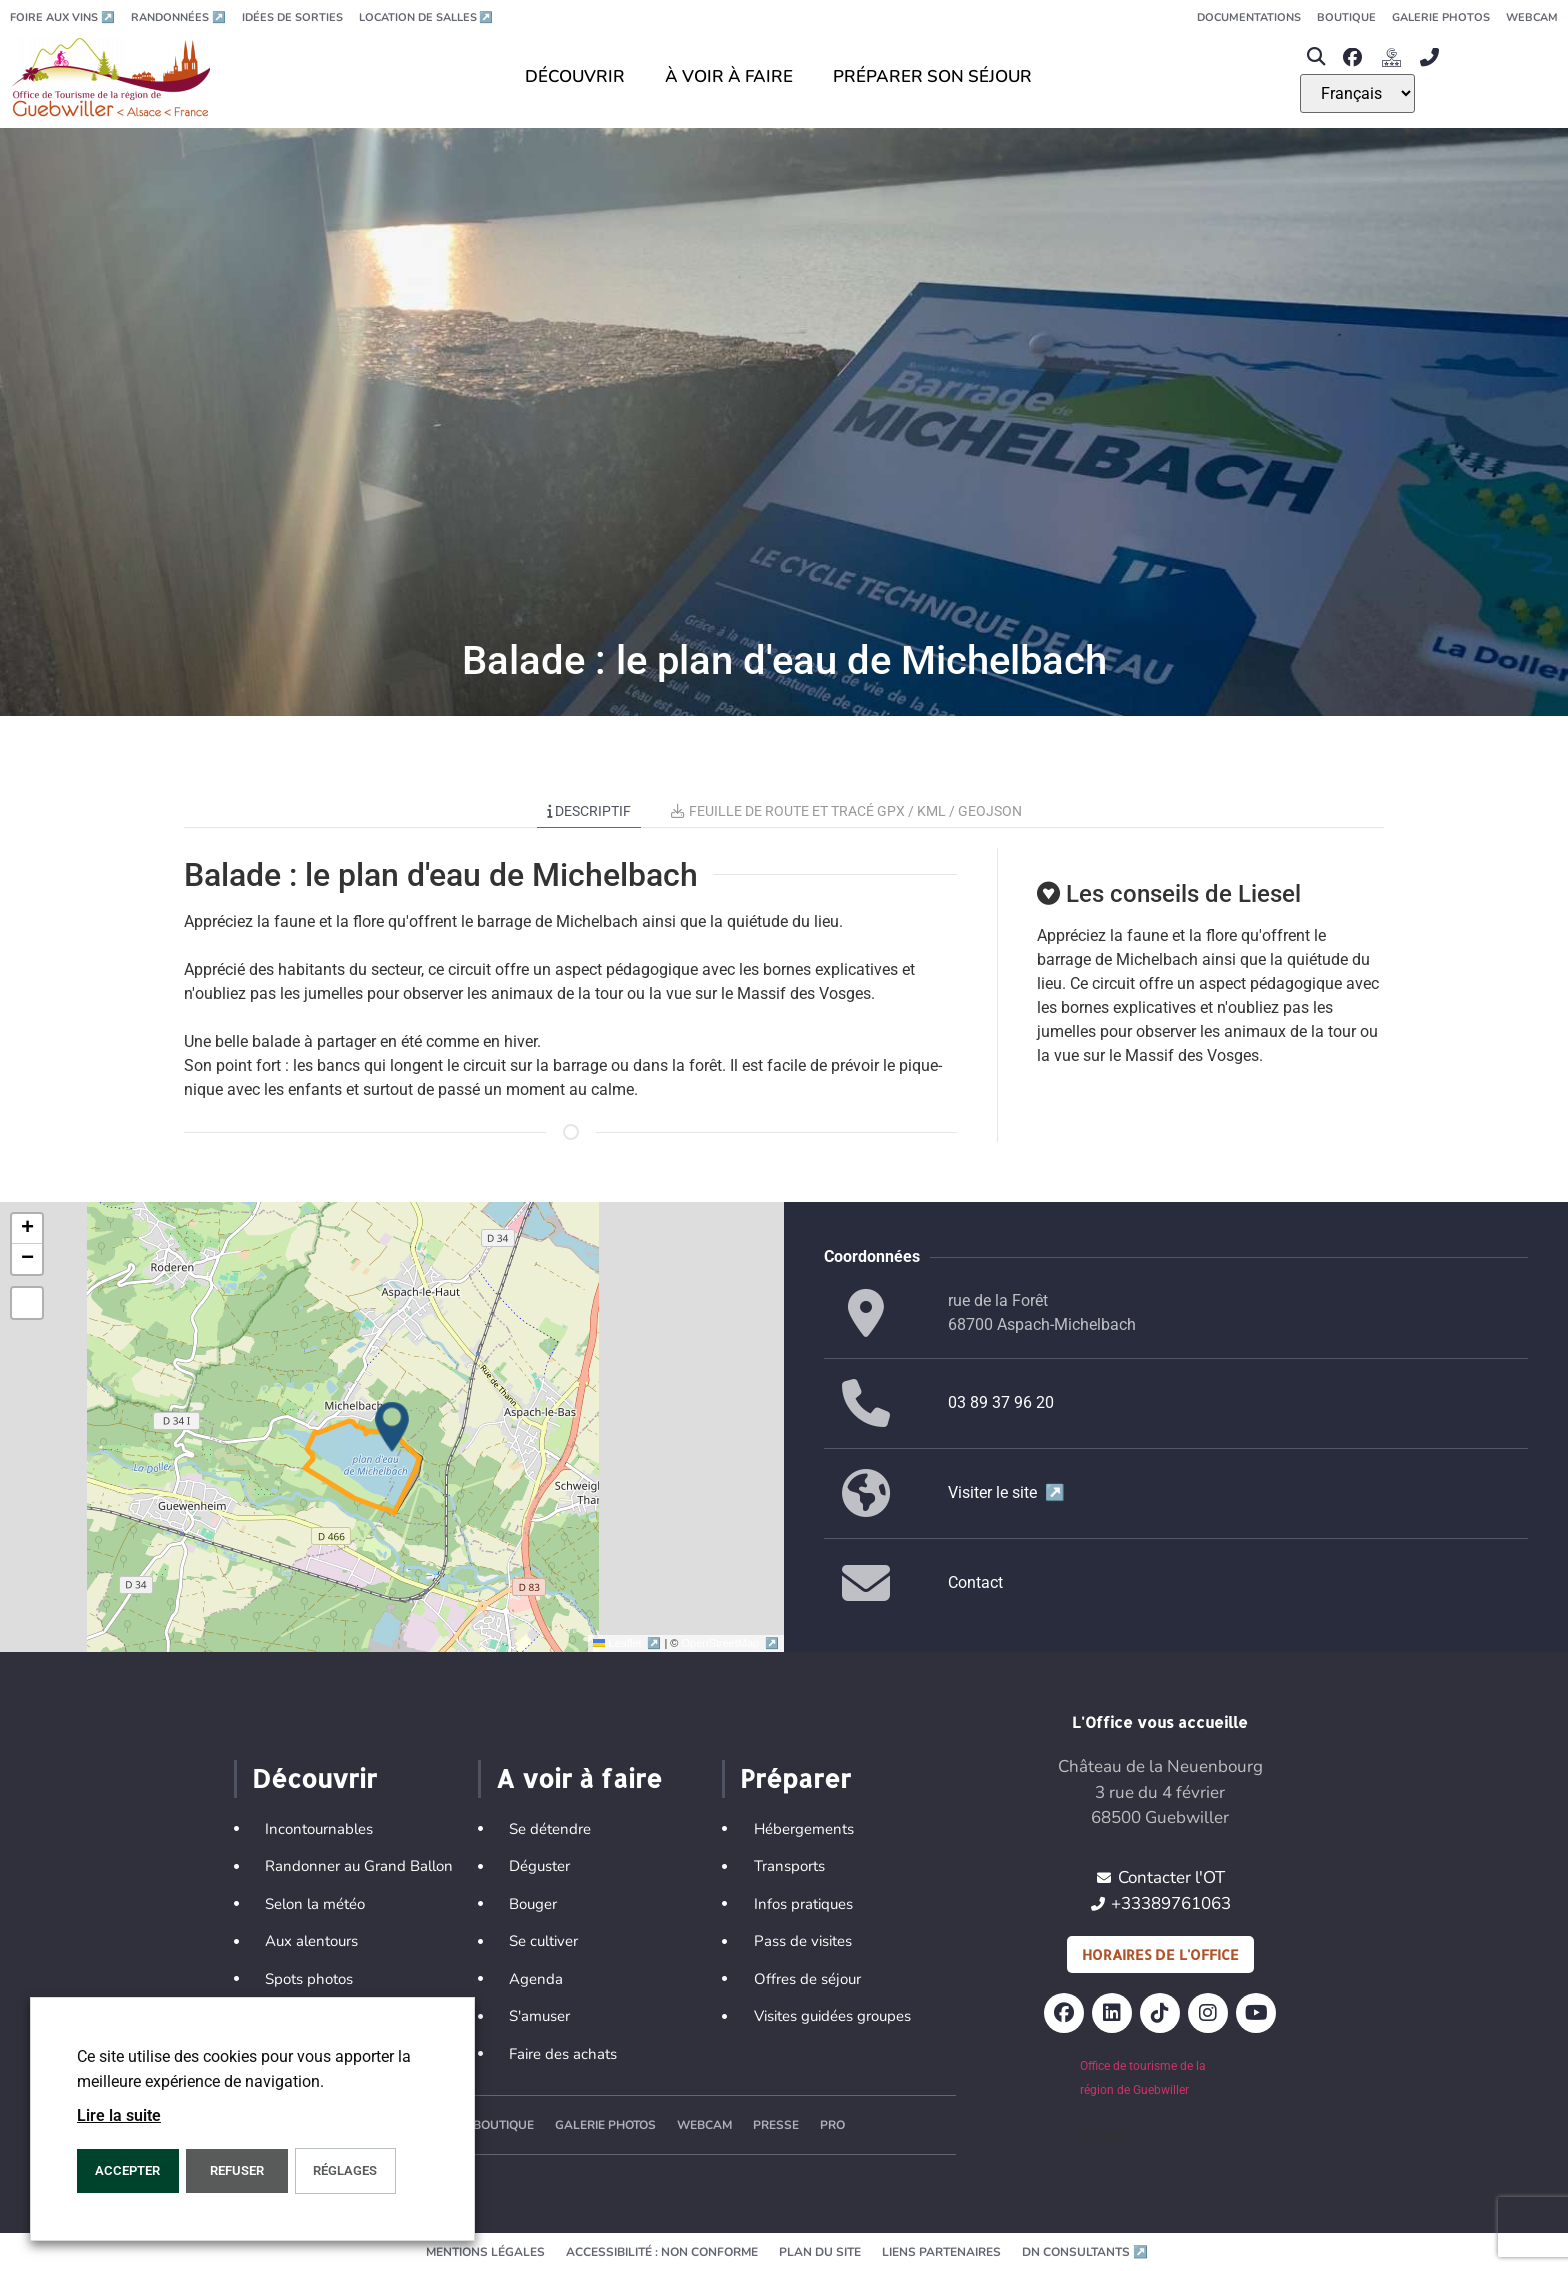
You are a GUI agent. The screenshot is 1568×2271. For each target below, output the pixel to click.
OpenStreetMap (730, 1643)
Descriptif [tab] (589, 811)
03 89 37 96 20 (1001, 1402)
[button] (1316, 57)
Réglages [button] (345, 2170)
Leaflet (628, 1643)
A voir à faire (579, 1778)
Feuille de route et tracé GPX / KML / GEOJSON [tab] (846, 811)
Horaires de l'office (1160, 1954)
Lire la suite (119, 2115)
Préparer (795, 1778)
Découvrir (314, 1778)
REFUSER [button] (237, 2170)
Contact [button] (975, 1582)
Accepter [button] (127, 2170)
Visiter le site (1006, 1492)
